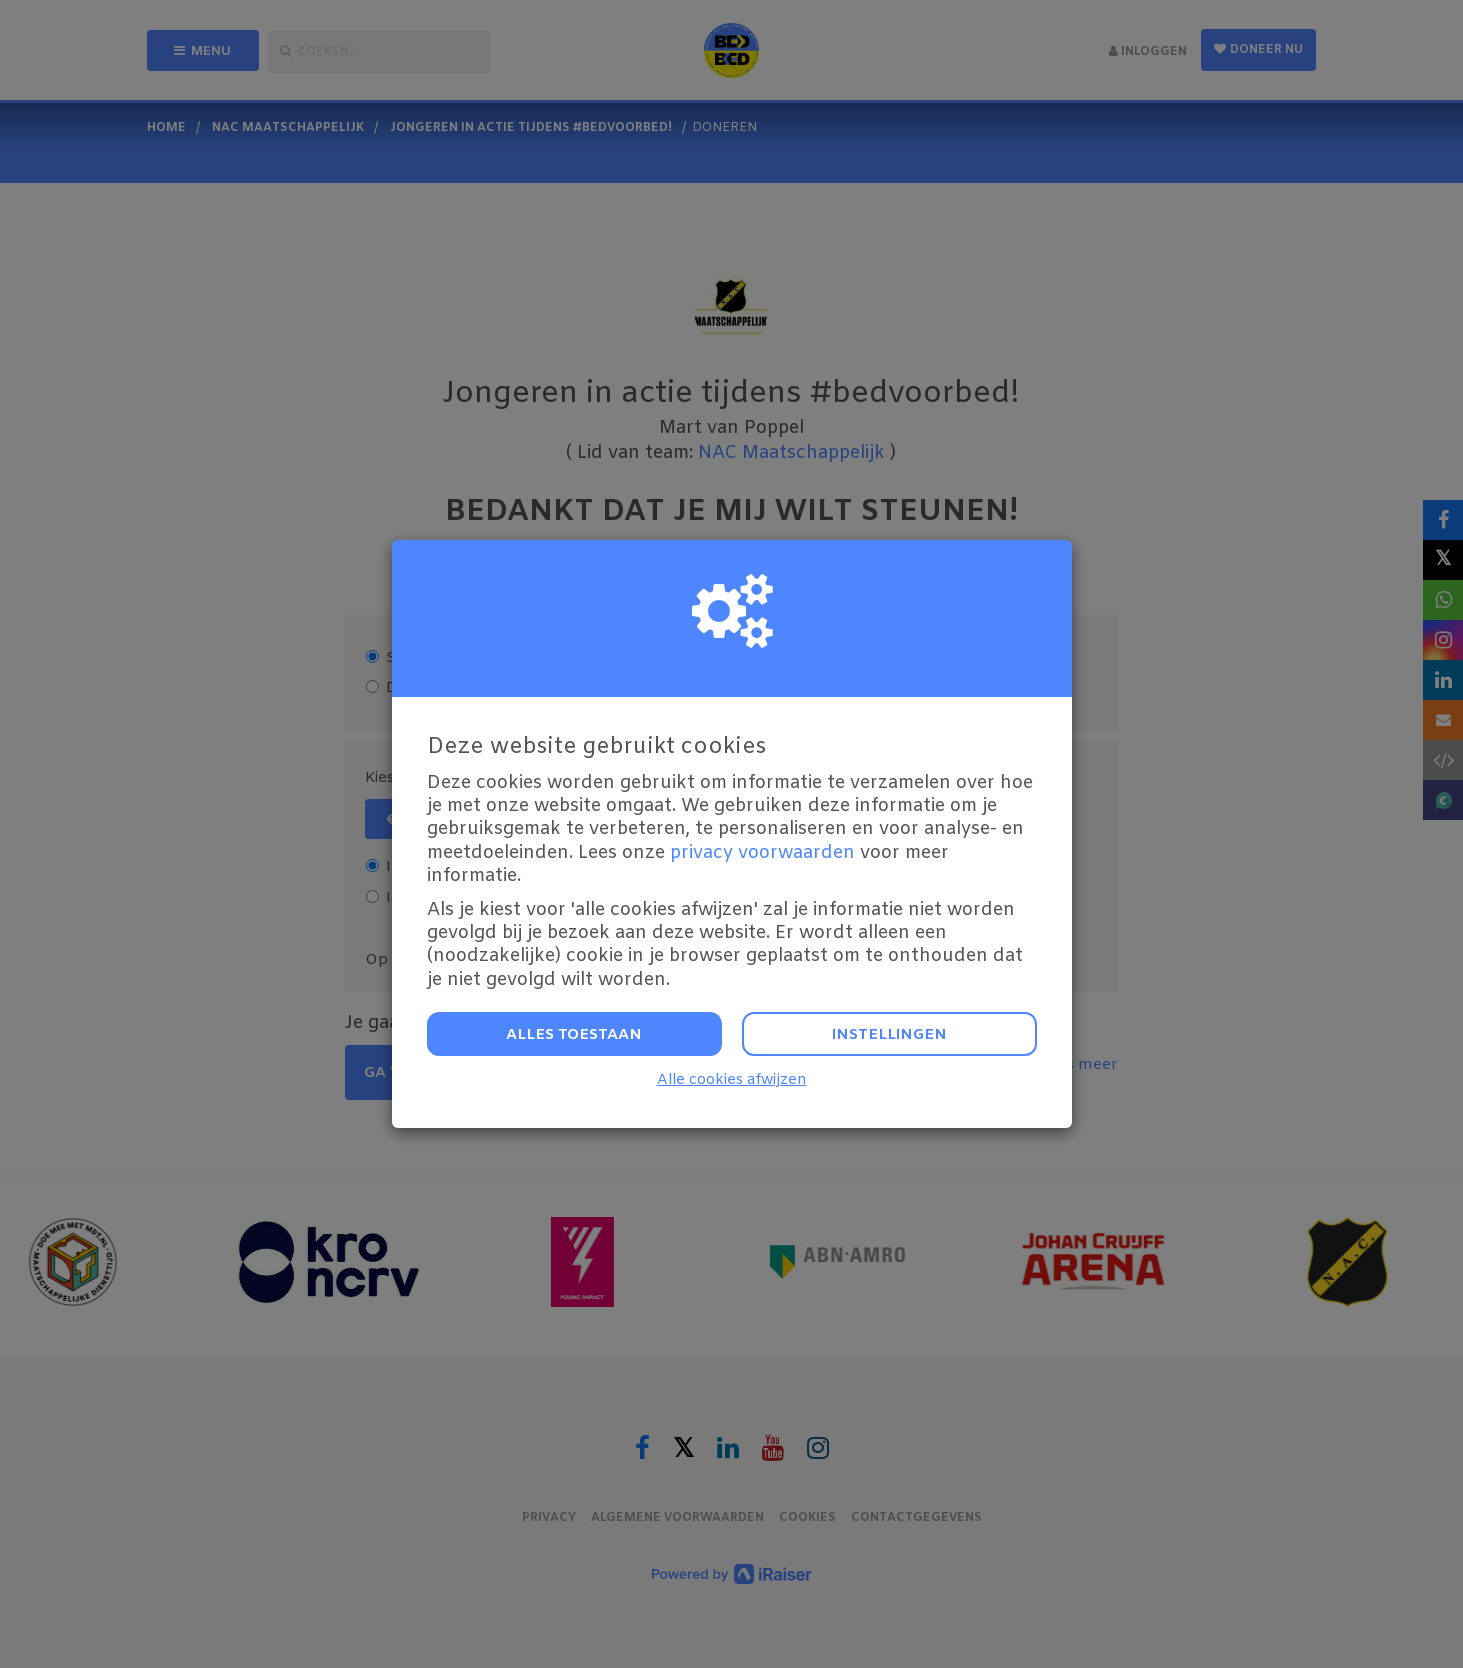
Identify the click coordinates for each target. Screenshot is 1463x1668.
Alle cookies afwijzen (732, 1080)
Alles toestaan (574, 1035)
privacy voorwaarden (762, 853)
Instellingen (889, 1035)
